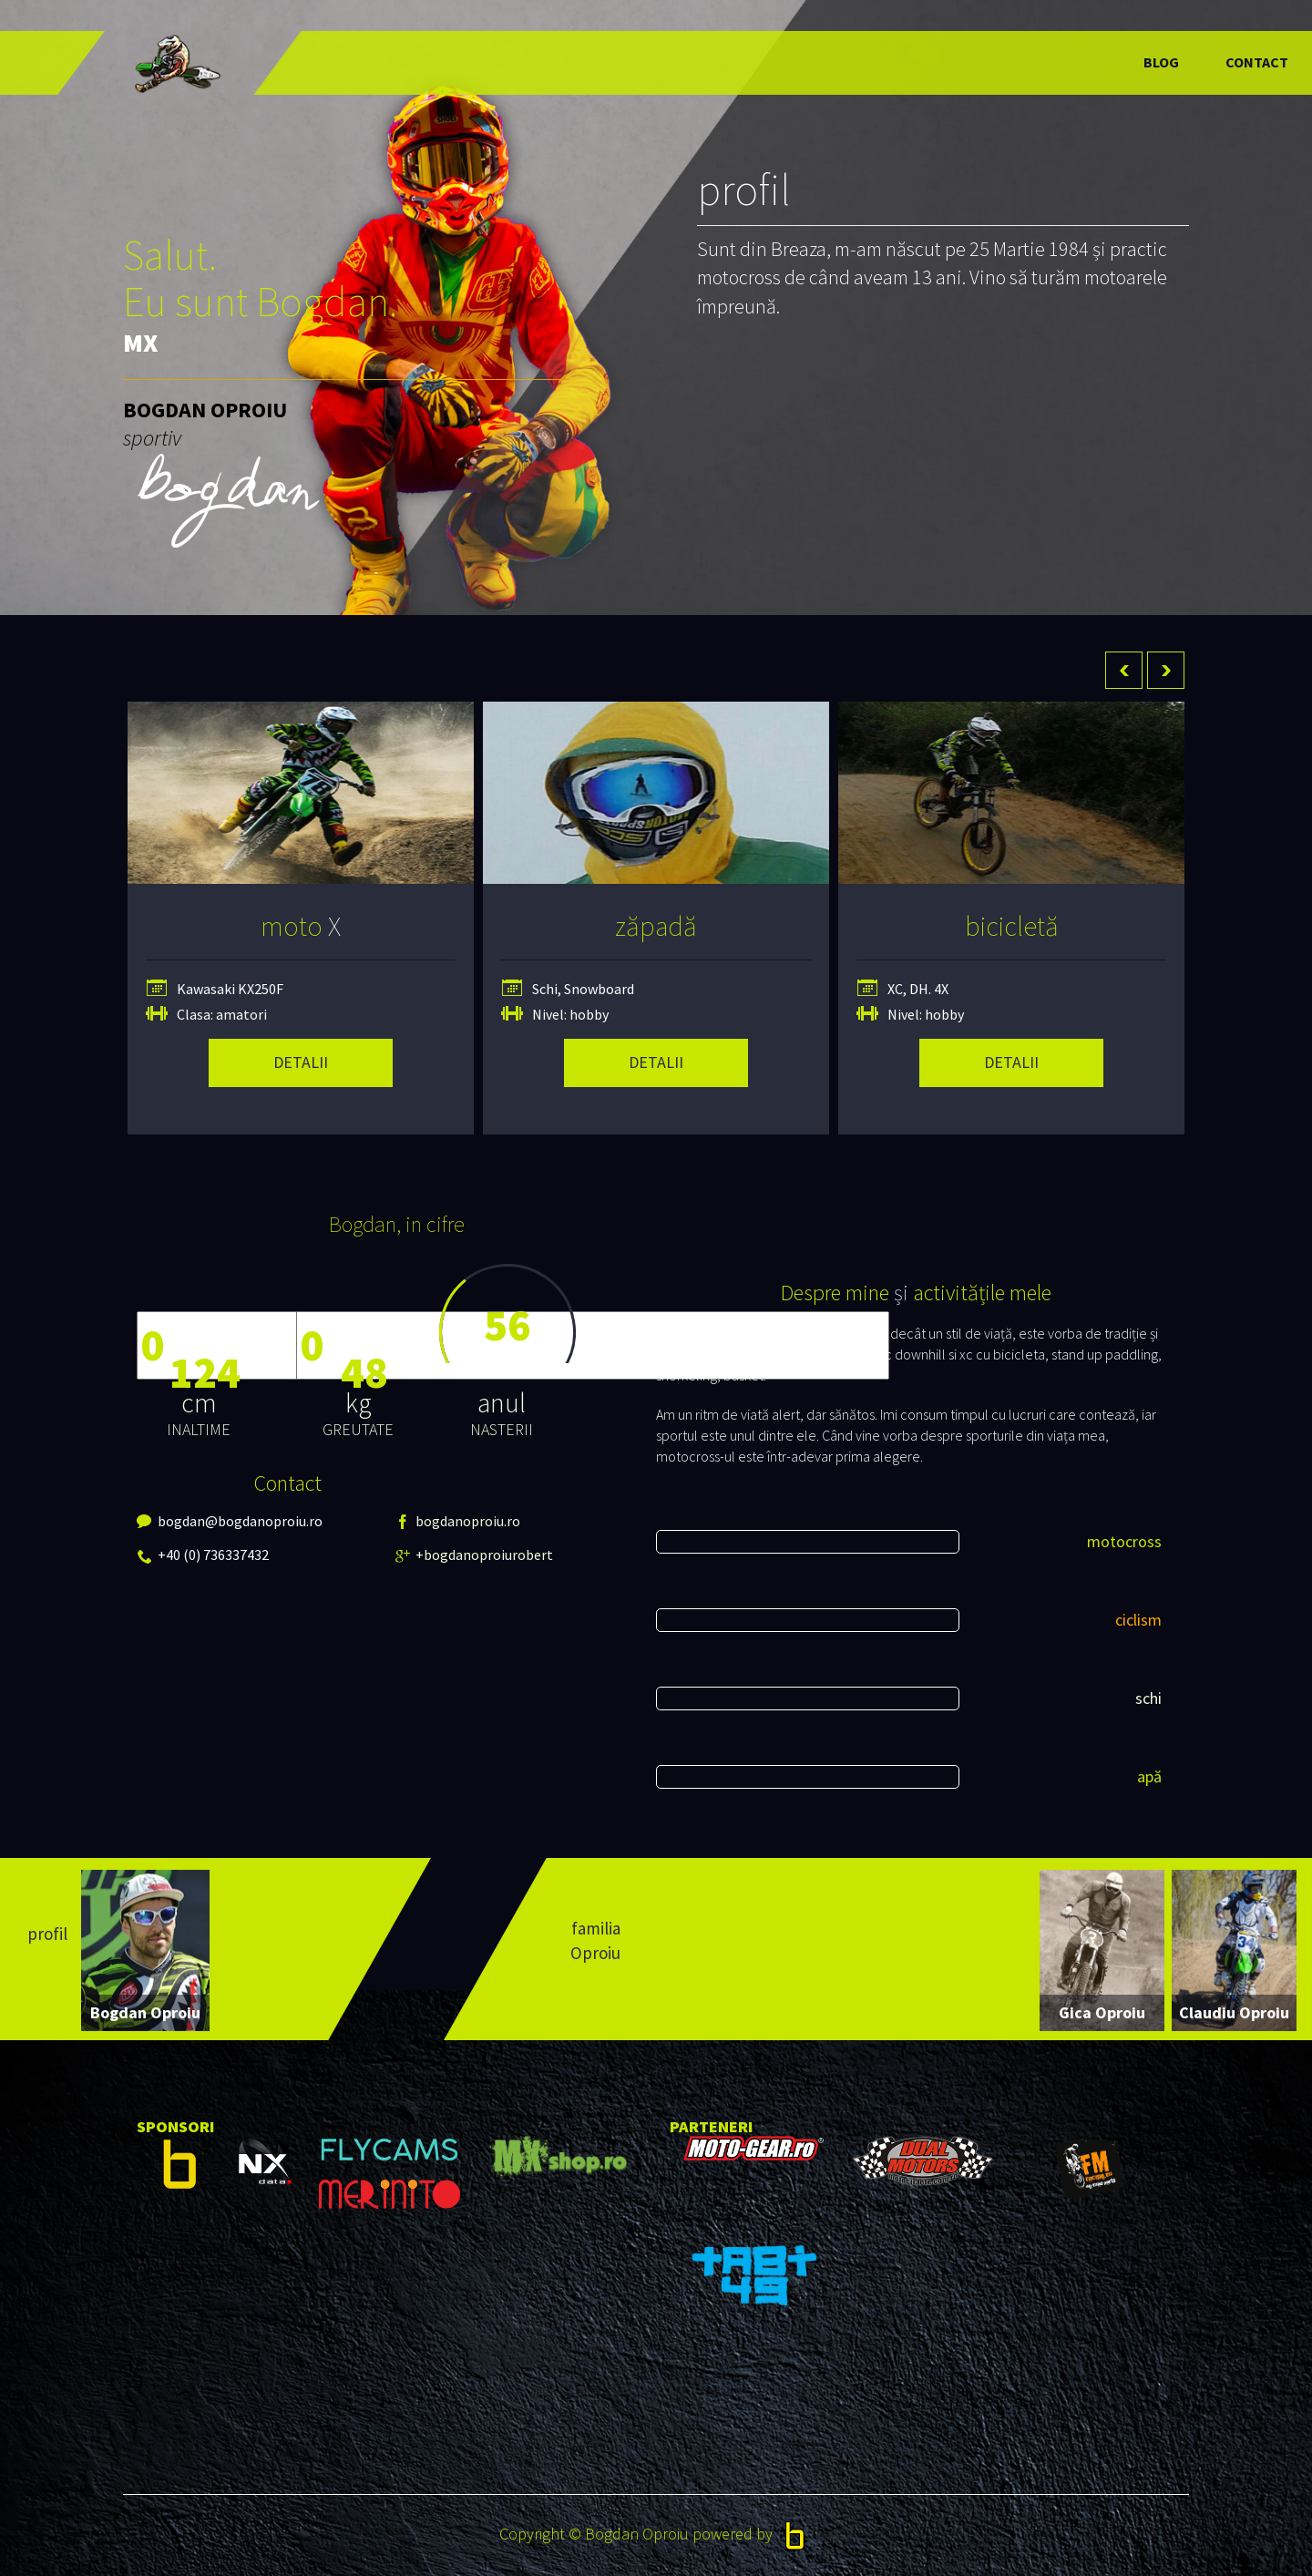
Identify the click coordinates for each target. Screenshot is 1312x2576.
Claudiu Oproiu (1234, 2012)
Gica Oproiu (1102, 2012)
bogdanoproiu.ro (427, 1521)
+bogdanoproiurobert (427, 1554)
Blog (1161, 62)
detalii (300, 1062)
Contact (1256, 62)
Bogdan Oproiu (145, 2012)
